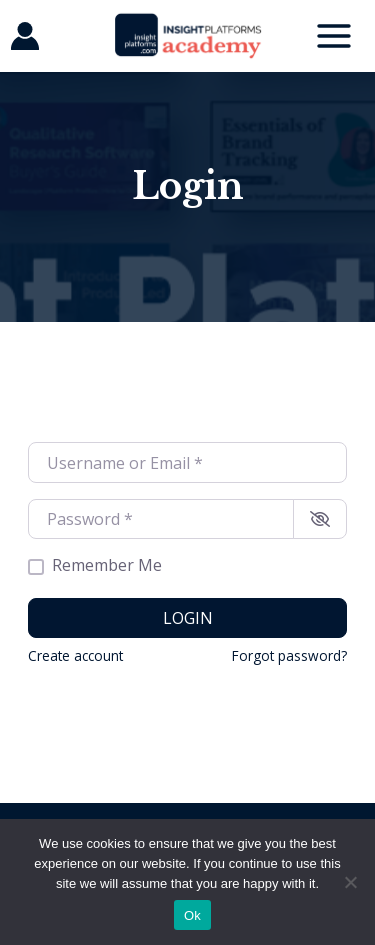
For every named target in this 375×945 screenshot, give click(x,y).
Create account (75, 655)
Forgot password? (289, 655)
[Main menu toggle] (334, 36)
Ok (192, 915)
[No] (350, 882)
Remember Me (107, 565)
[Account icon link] (25, 36)
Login (188, 618)
